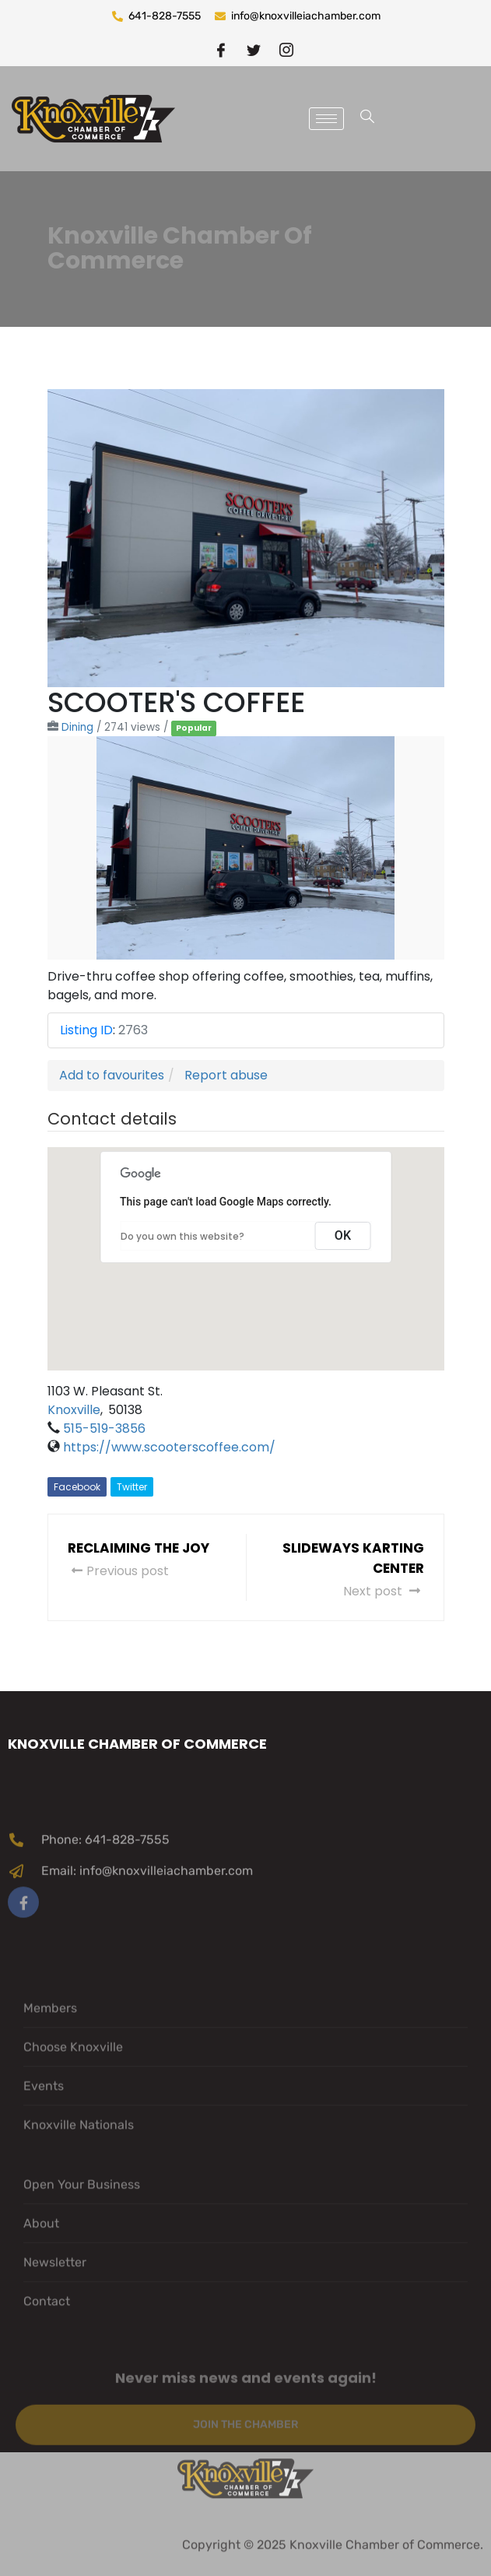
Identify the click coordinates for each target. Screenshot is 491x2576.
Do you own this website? (182, 1236)
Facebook (77, 1486)
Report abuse (226, 1075)
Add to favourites (111, 1075)
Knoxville (73, 1410)
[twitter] (254, 49)
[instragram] (286, 49)
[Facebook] (221, 49)
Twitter (132, 1486)
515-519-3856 (104, 1428)
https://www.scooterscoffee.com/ (169, 1447)
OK (343, 1235)
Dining (77, 727)
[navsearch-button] (367, 119)
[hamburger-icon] (326, 118)
